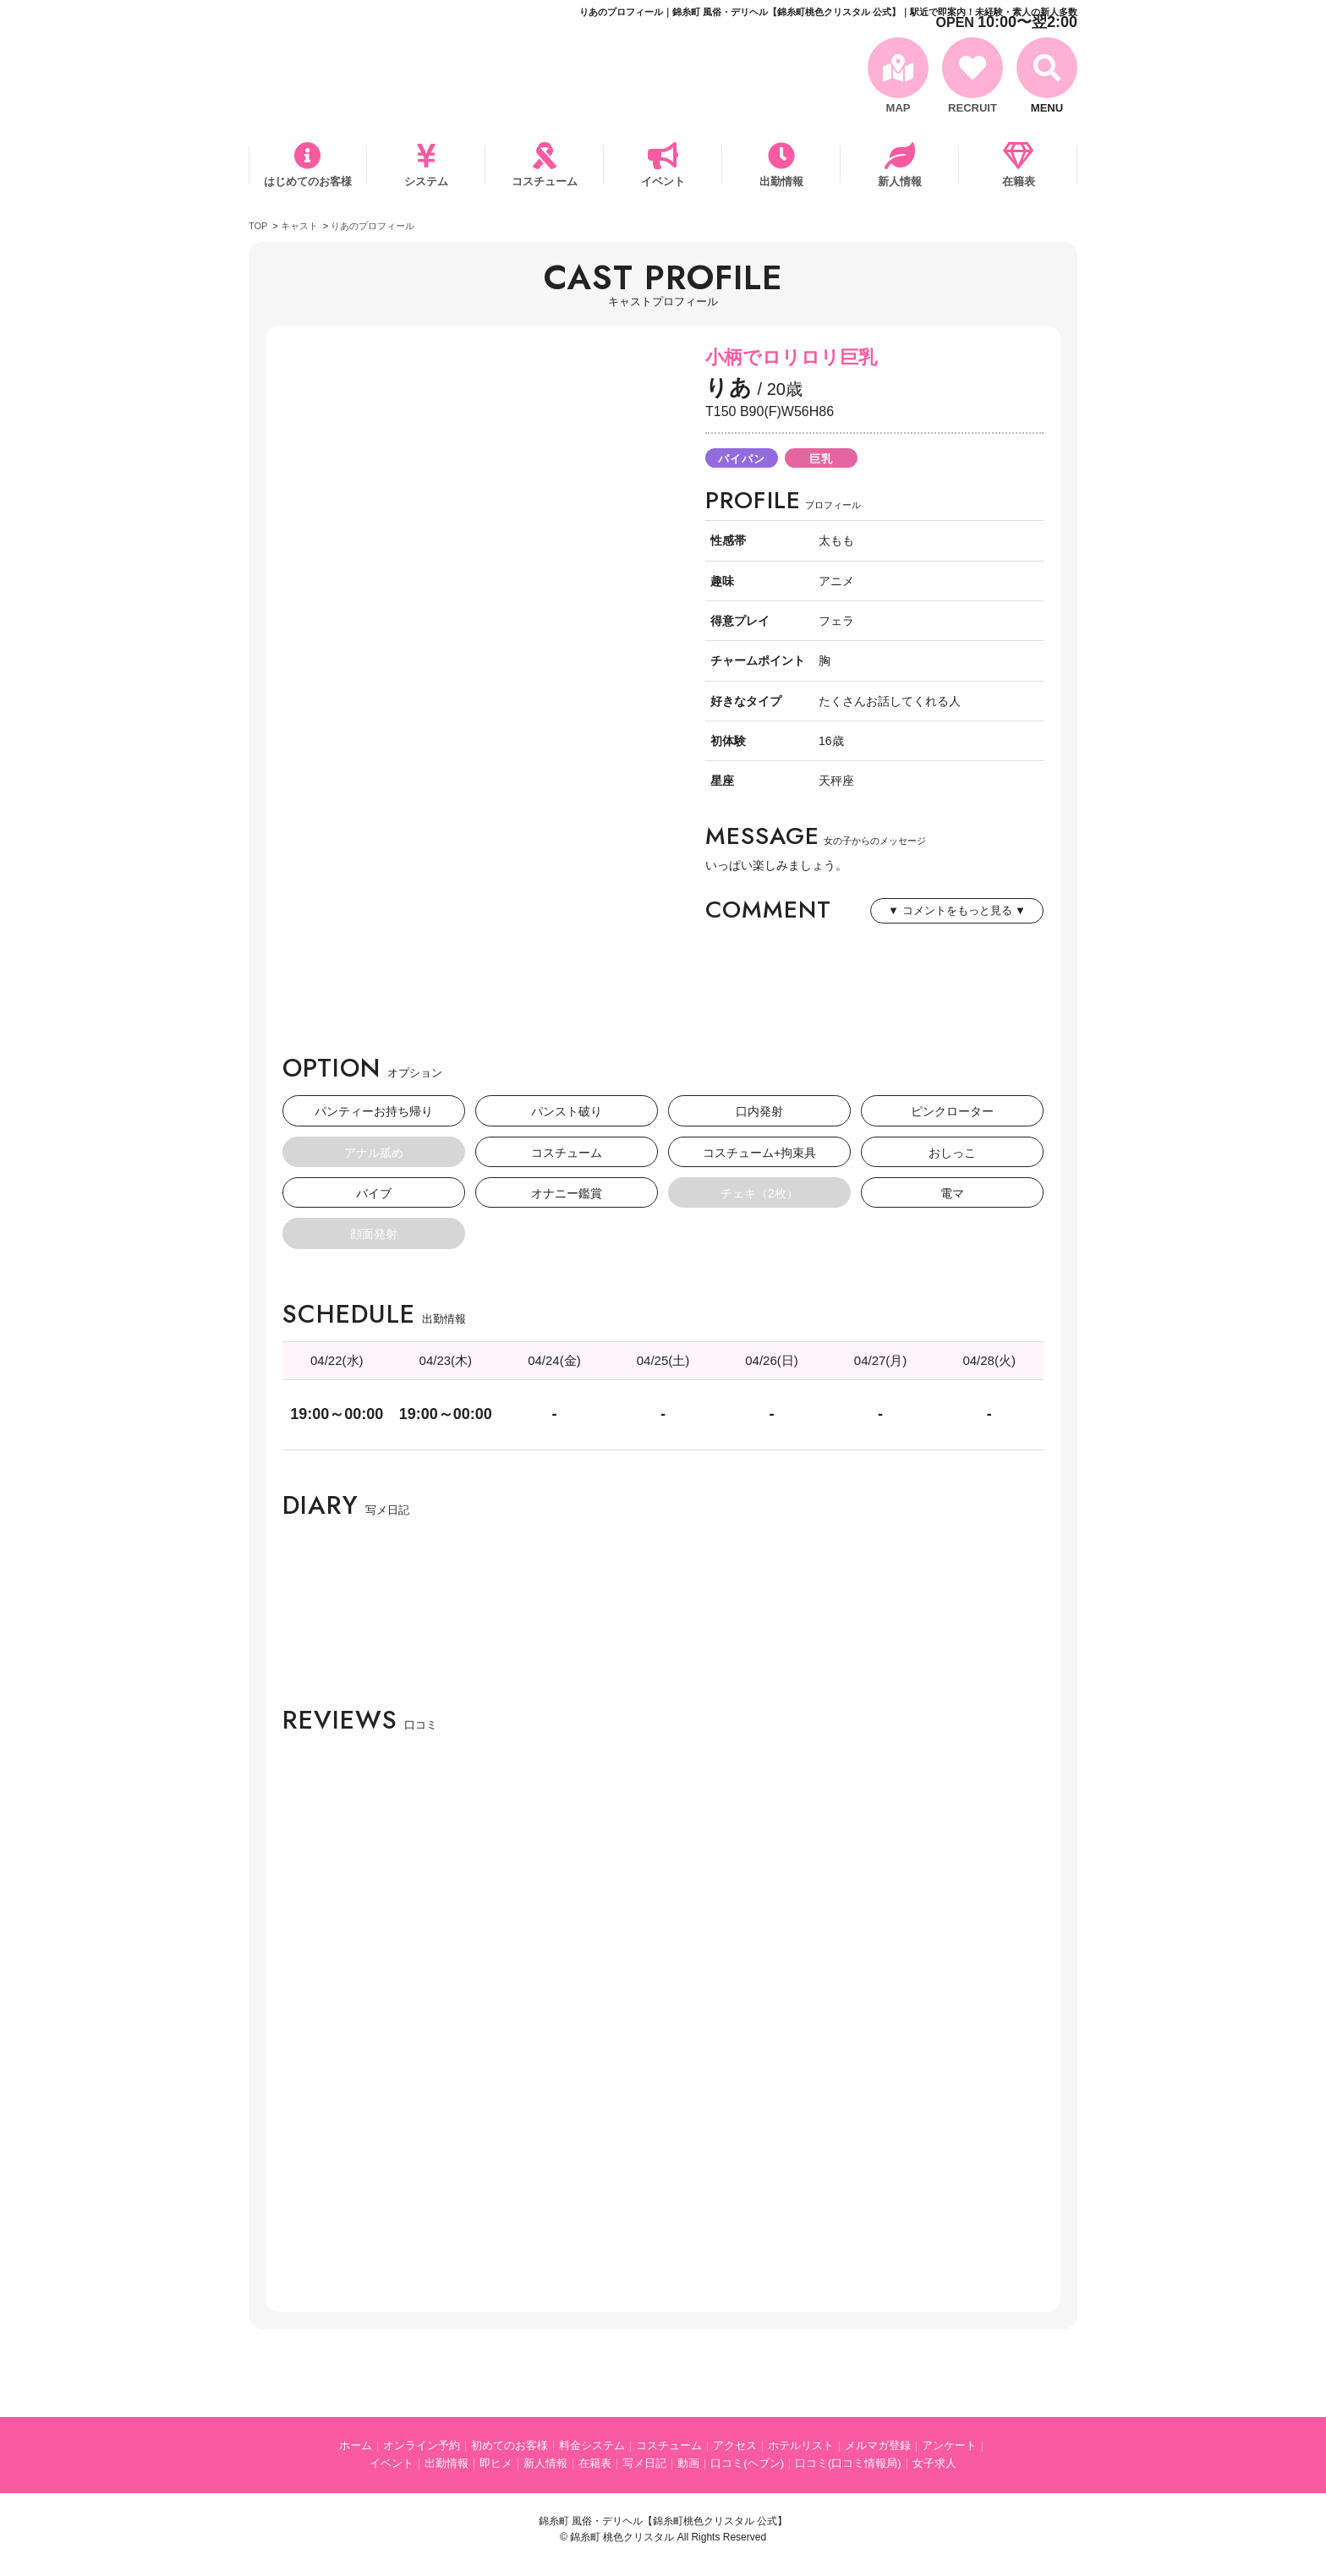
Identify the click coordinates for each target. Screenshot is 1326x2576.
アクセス (735, 2445)
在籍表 (1018, 181)
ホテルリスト (801, 2445)
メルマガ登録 (878, 2445)
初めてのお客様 (509, 2445)
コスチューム (545, 181)
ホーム (355, 2445)
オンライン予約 (421, 2445)
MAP (898, 107)
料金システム (592, 2445)
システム (426, 181)
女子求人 (934, 2463)
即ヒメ (495, 2463)
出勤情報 (781, 181)
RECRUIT (972, 107)
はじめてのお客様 (308, 181)
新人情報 (900, 181)
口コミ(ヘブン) (747, 2463)
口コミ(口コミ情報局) (848, 2463)
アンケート (949, 2445)
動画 (688, 2463)
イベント (663, 181)
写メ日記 (644, 2463)
